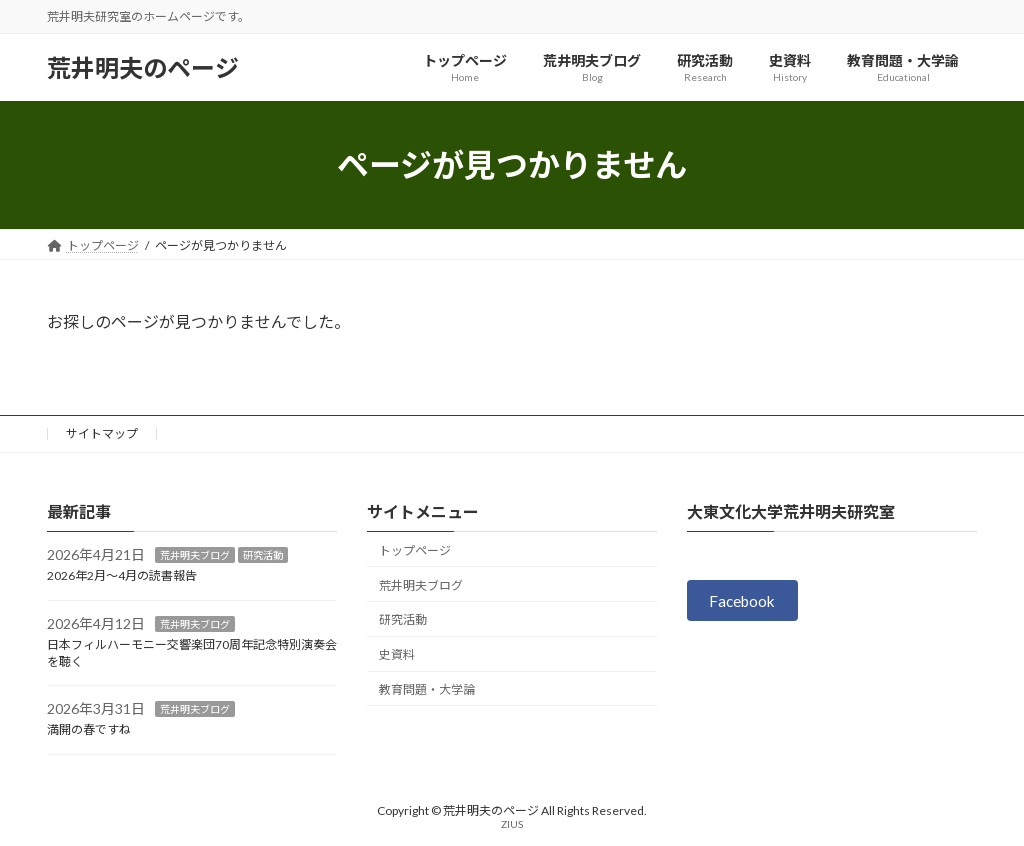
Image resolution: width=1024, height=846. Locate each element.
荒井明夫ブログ (195, 556)
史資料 (397, 654)
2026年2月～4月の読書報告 (122, 575)
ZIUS (512, 824)
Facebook (745, 601)
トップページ (415, 550)
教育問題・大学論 (427, 689)
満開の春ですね (89, 729)
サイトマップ (102, 433)
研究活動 (263, 556)
